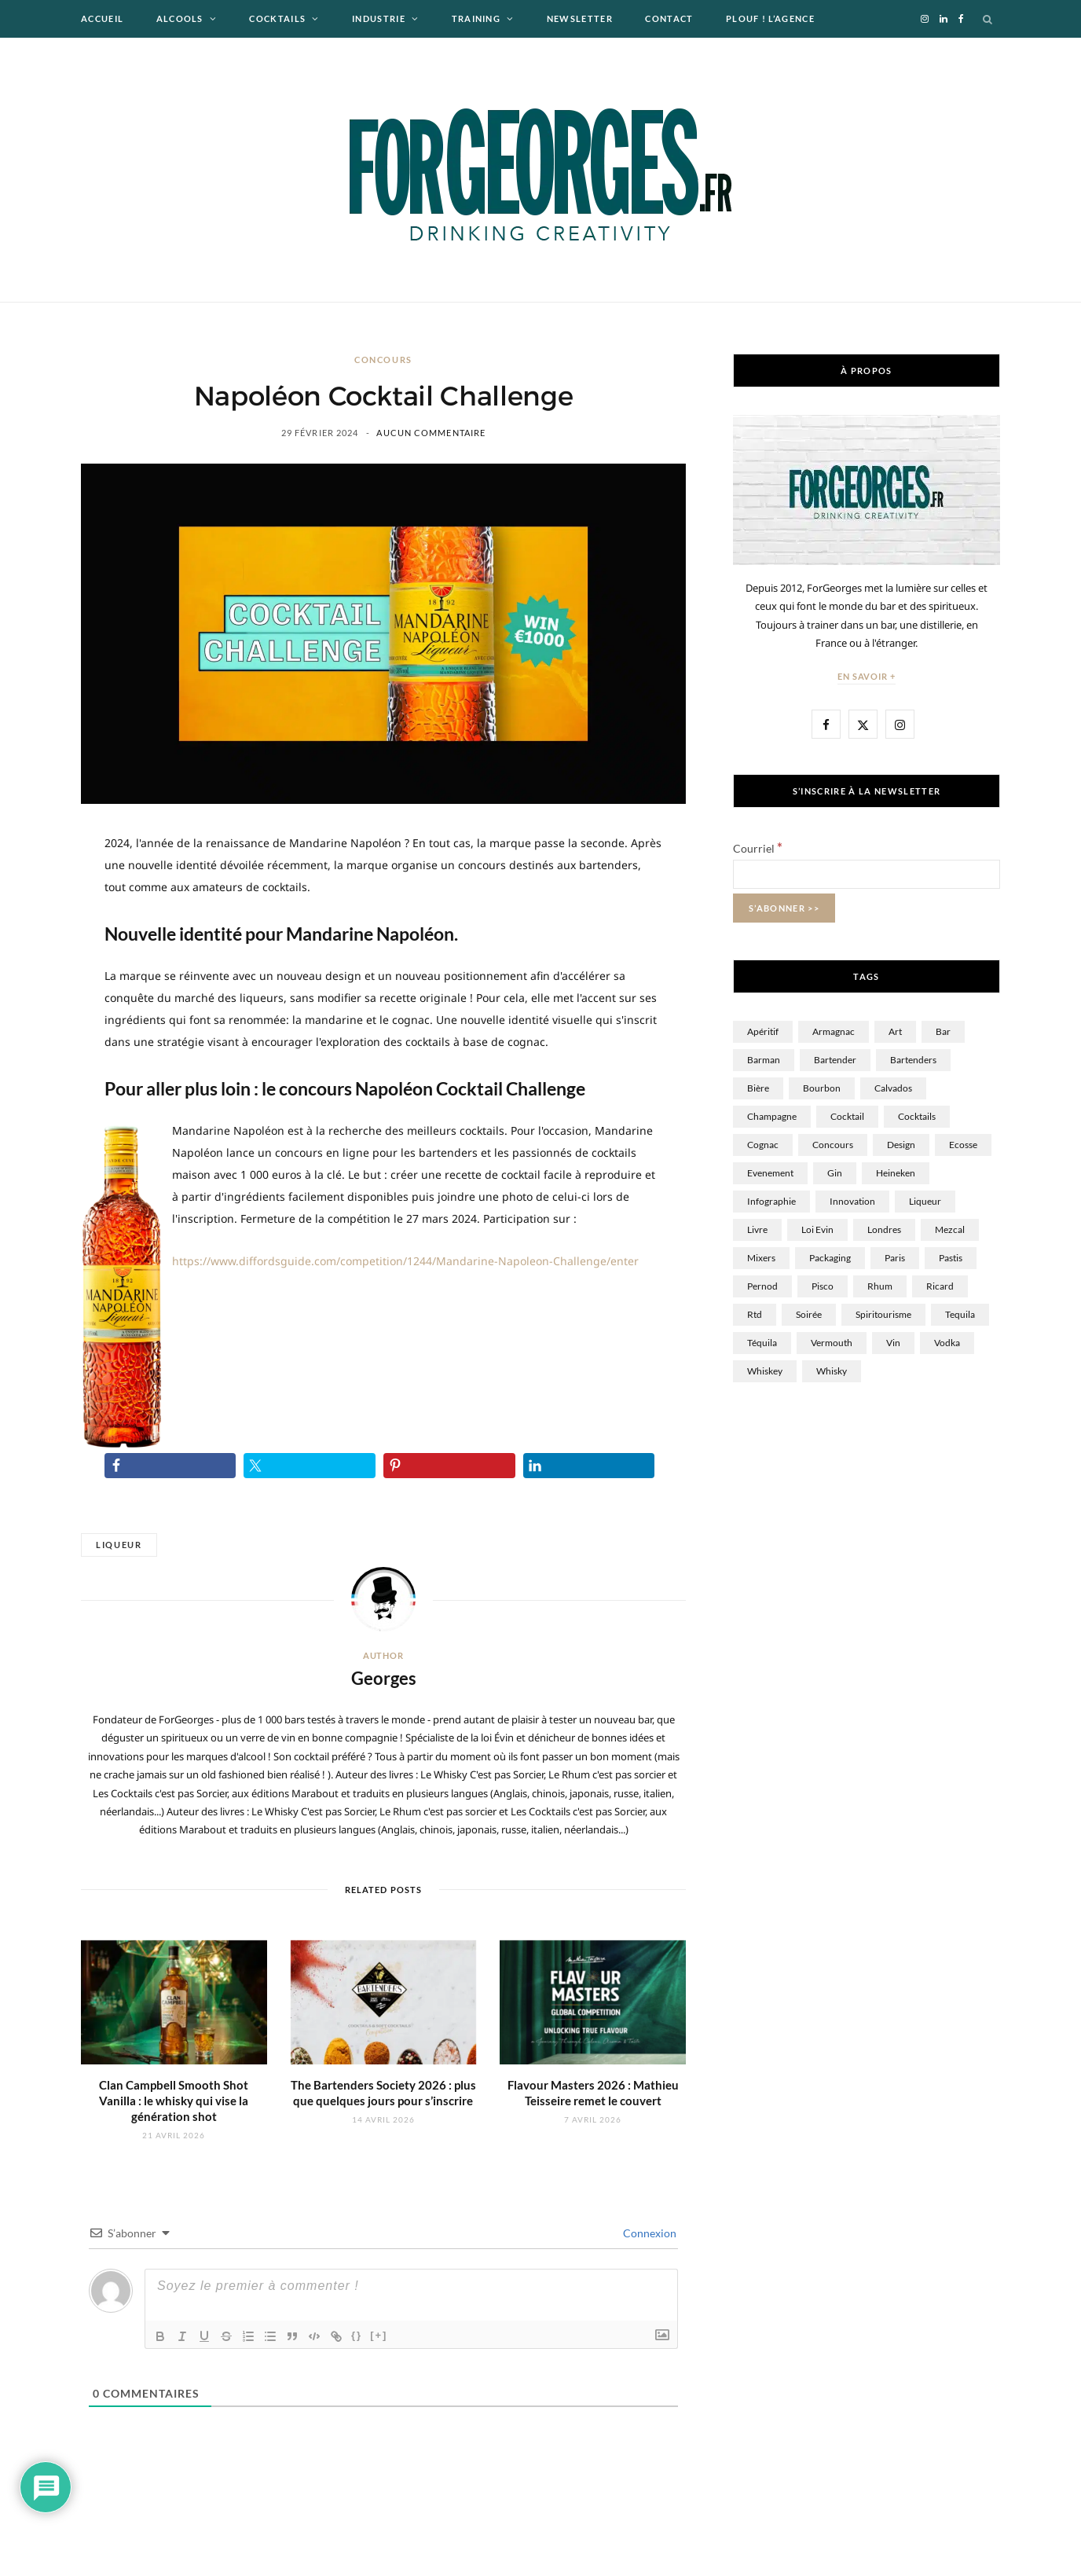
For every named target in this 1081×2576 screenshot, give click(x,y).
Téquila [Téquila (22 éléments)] (762, 1343)
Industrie (378, 18)
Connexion (648, 2233)
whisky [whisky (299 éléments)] (831, 1371)
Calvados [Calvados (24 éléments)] (893, 1088)
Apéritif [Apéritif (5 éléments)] (763, 1031)
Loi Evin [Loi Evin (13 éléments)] (817, 1229)
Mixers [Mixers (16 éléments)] (761, 1258)
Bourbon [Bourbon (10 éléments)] (822, 1088)
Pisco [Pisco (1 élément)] (823, 1286)
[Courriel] (866, 874)
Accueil (102, 18)
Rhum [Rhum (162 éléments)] (879, 1286)
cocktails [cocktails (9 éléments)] (917, 1116)
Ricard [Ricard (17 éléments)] (940, 1286)
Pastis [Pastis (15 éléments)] (950, 1258)
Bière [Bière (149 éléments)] (758, 1088)
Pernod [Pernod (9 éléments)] (762, 1286)
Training (476, 18)
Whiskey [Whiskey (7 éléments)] (764, 1371)
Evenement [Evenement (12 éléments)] (770, 1173)
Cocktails (277, 18)
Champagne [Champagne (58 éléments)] (772, 1116)
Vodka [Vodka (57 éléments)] (947, 1343)
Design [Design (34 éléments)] (901, 1144)
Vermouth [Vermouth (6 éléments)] (831, 1343)
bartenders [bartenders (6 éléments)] (913, 1060)
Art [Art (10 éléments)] (895, 1031)
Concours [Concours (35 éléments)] (832, 1144)
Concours (383, 359)
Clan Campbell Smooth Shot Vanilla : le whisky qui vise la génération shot (173, 2101)
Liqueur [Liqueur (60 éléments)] (925, 1201)
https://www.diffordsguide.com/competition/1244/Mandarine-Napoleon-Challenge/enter (405, 1260)
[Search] (988, 19)
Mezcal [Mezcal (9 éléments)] (950, 1229)
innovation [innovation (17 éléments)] (852, 1201)
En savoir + (866, 676)
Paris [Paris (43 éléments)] (895, 1258)
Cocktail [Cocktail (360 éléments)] (847, 1116)
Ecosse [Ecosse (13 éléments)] (963, 1144)
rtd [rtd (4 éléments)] (754, 1314)
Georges (383, 1678)
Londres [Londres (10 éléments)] (884, 1229)
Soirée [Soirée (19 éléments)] (809, 1314)
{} (356, 2335)
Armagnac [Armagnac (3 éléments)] (833, 1031)
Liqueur (119, 1544)
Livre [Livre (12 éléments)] (757, 1229)
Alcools (179, 18)
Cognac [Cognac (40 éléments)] (763, 1144)
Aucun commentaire (431, 432)
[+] (378, 2335)
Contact (669, 18)
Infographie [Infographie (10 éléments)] (771, 1201)
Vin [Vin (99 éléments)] (893, 1343)
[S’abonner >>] (784, 908)
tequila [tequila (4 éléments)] (960, 1314)
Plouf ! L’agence (770, 18)
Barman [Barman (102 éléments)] (763, 1060)
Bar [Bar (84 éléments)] (943, 1031)
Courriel (757, 848)
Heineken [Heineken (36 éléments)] (895, 1173)
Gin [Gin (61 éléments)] (834, 1173)
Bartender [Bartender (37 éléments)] (835, 1060)
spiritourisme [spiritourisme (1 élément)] (883, 1314)
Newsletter (580, 18)
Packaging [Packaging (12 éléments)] (830, 1258)
